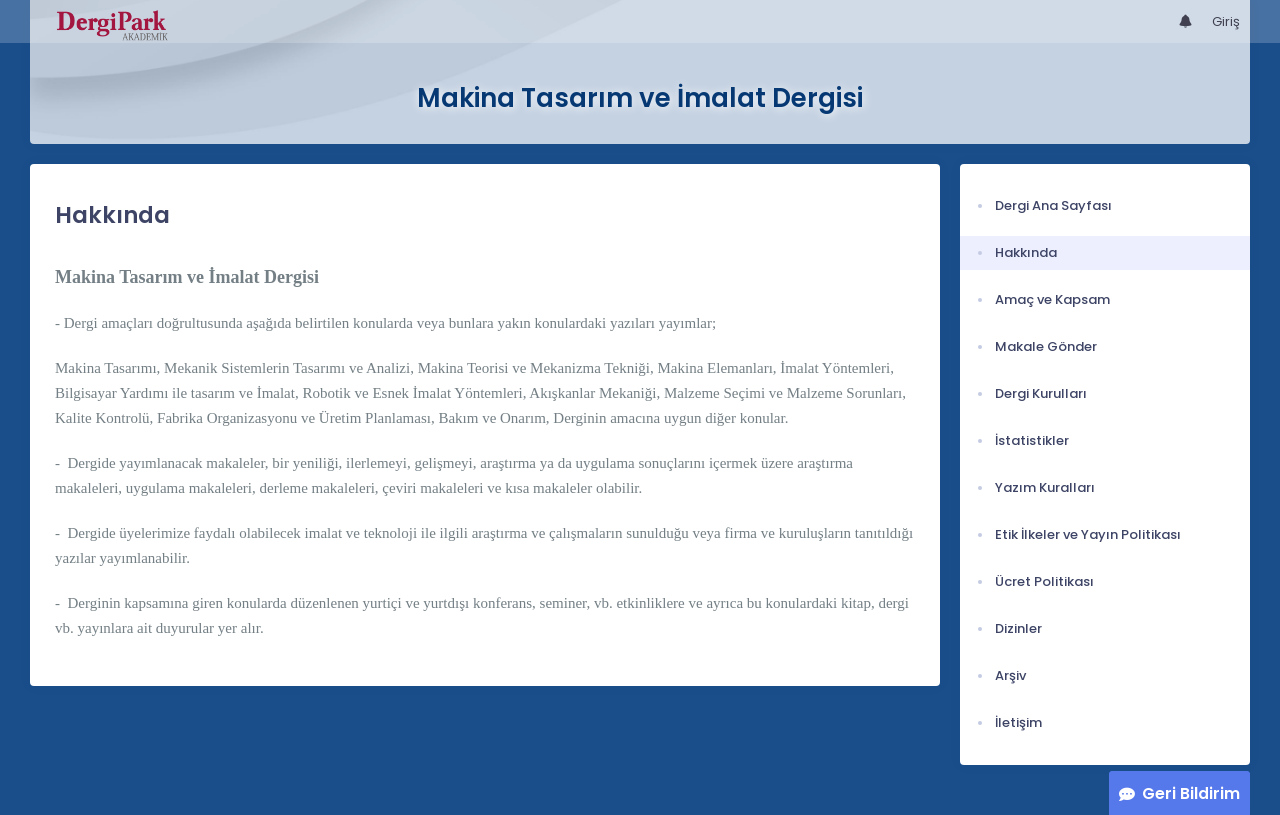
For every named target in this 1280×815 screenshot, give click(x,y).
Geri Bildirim (1191, 793)
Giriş (1226, 21)
